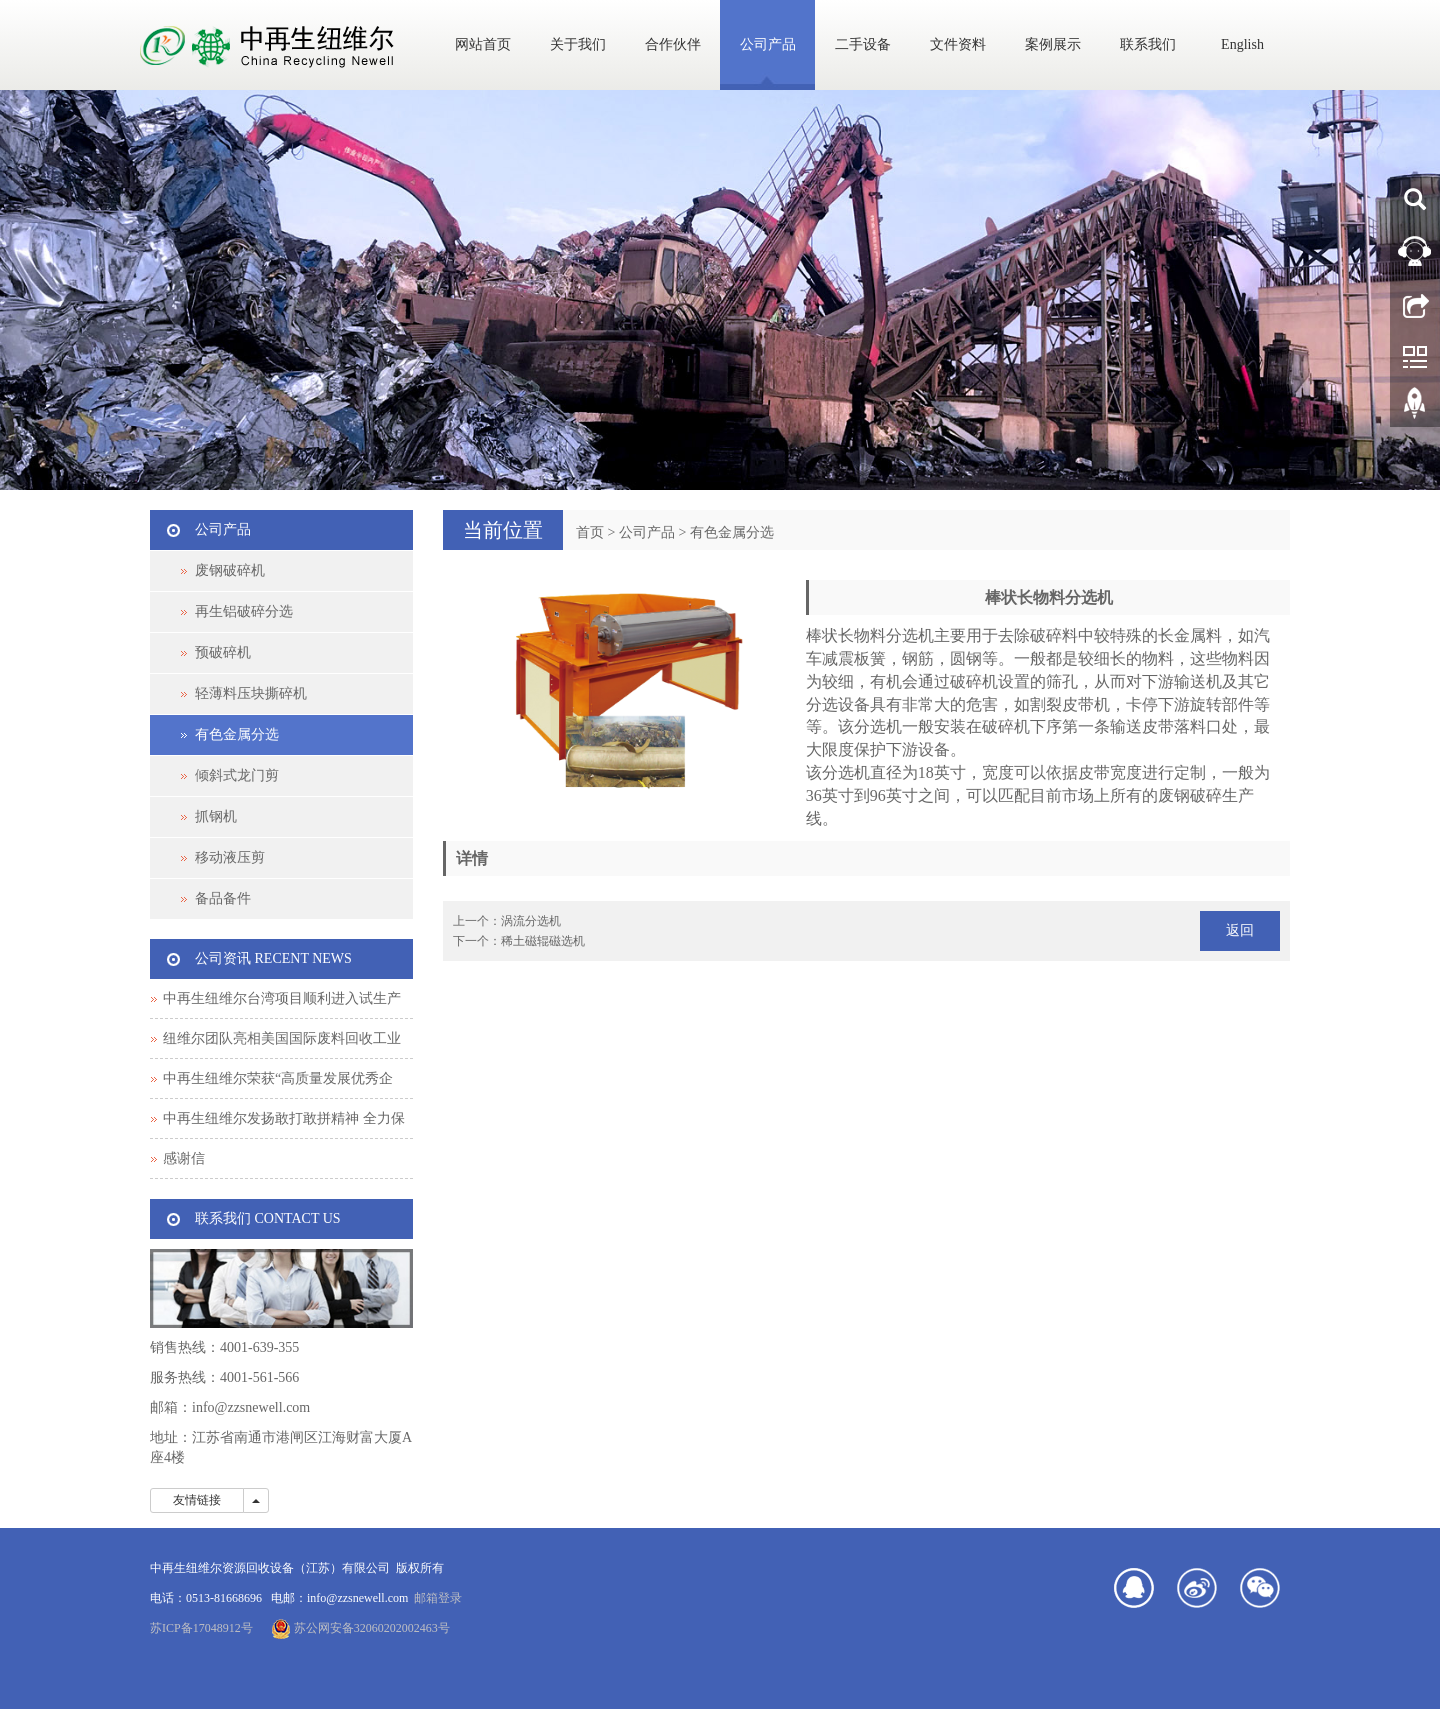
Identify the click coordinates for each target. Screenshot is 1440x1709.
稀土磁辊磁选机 (543, 941)
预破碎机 (223, 652)
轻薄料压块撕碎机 (251, 693)
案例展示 (1053, 44)
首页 (590, 532)
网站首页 (483, 44)
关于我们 (578, 44)
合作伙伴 (673, 44)
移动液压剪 (230, 857)
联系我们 (1148, 44)
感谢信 (184, 1158)
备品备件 (223, 898)
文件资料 (958, 44)
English (1242, 44)
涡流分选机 (531, 921)
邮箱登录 (438, 1598)
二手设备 (863, 44)
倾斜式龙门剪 (237, 775)
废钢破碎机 (230, 570)
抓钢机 (216, 816)
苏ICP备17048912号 (201, 1628)
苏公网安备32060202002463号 (360, 1628)
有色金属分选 (732, 532)
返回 (1240, 930)
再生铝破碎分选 (244, 611)
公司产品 (768, 44)
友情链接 (197, 1500)
